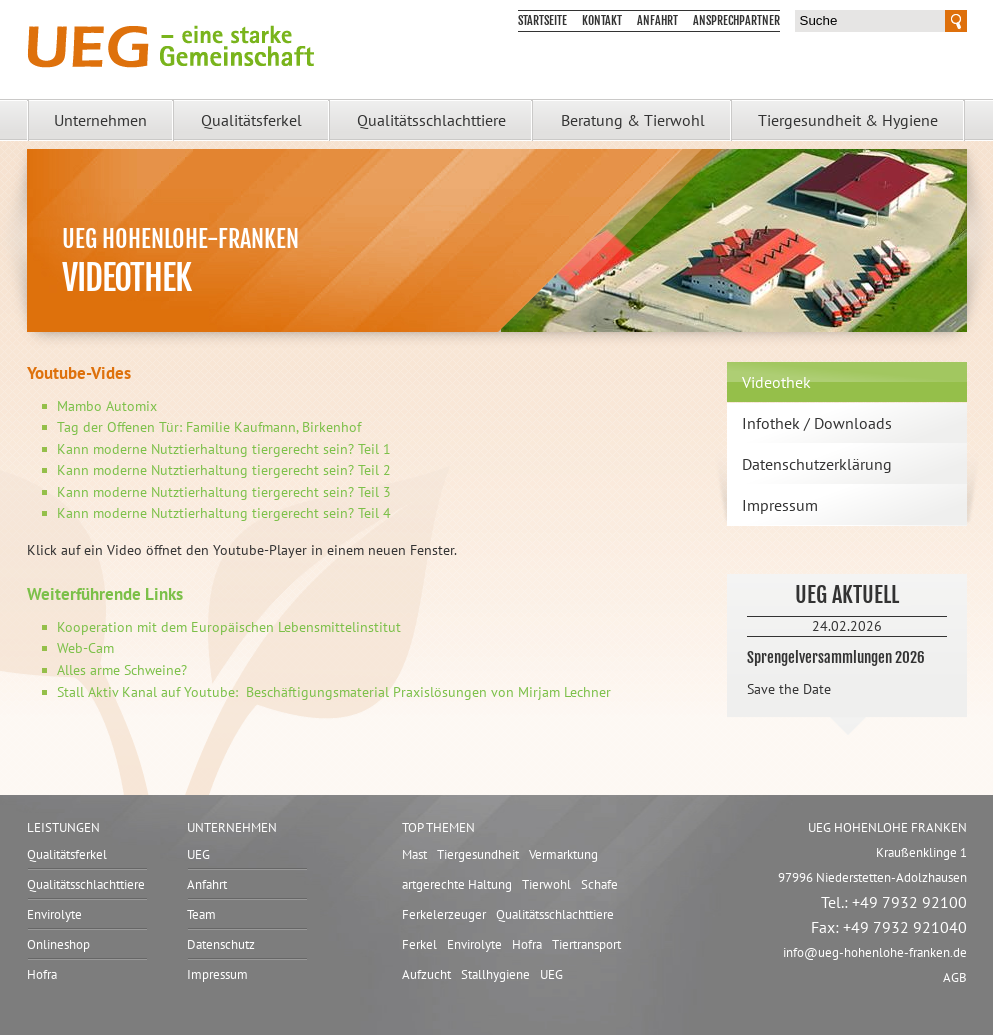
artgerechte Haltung (457, 884)
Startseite (542, 20)
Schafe (599, 884)
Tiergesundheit (478, 854)
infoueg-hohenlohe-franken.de (875, 952)
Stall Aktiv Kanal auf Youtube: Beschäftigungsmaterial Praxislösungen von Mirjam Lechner (334, 692)
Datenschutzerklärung (817, 464)
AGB (955, 977)
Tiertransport (586, 944)
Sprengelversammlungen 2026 (836, 657)
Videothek (776, 382)
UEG (198, 854)
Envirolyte (54, 914)
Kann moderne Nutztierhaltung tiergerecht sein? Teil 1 (224, 449)
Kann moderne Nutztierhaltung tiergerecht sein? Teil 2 (224, 470)
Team (201, 914)
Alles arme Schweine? (122, 670)
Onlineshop (58, 944)
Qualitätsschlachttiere (431, 120)
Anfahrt (657, 20)
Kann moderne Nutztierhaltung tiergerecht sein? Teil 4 (224, 513)
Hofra (42, 974)
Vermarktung (563, 854)
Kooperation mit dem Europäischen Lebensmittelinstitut (229, 627)
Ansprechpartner (736, 20)
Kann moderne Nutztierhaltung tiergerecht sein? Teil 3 (224, 492)
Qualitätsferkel (251, 120)
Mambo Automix (107, 406)
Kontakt (602, 20)
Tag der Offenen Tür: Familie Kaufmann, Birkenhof (209, 427)
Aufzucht (426, 974)
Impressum (780, 505)
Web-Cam (85, 648)
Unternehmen (100, 120)
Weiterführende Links (105, 594)
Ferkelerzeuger (444, 914)
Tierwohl (546, 884)
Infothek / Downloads (817, 423)
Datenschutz (221, 944)
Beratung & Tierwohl (633, 120)
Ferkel (419, 944)
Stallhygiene (495, 974)
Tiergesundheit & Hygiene (848, 120)
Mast (414, 854)
